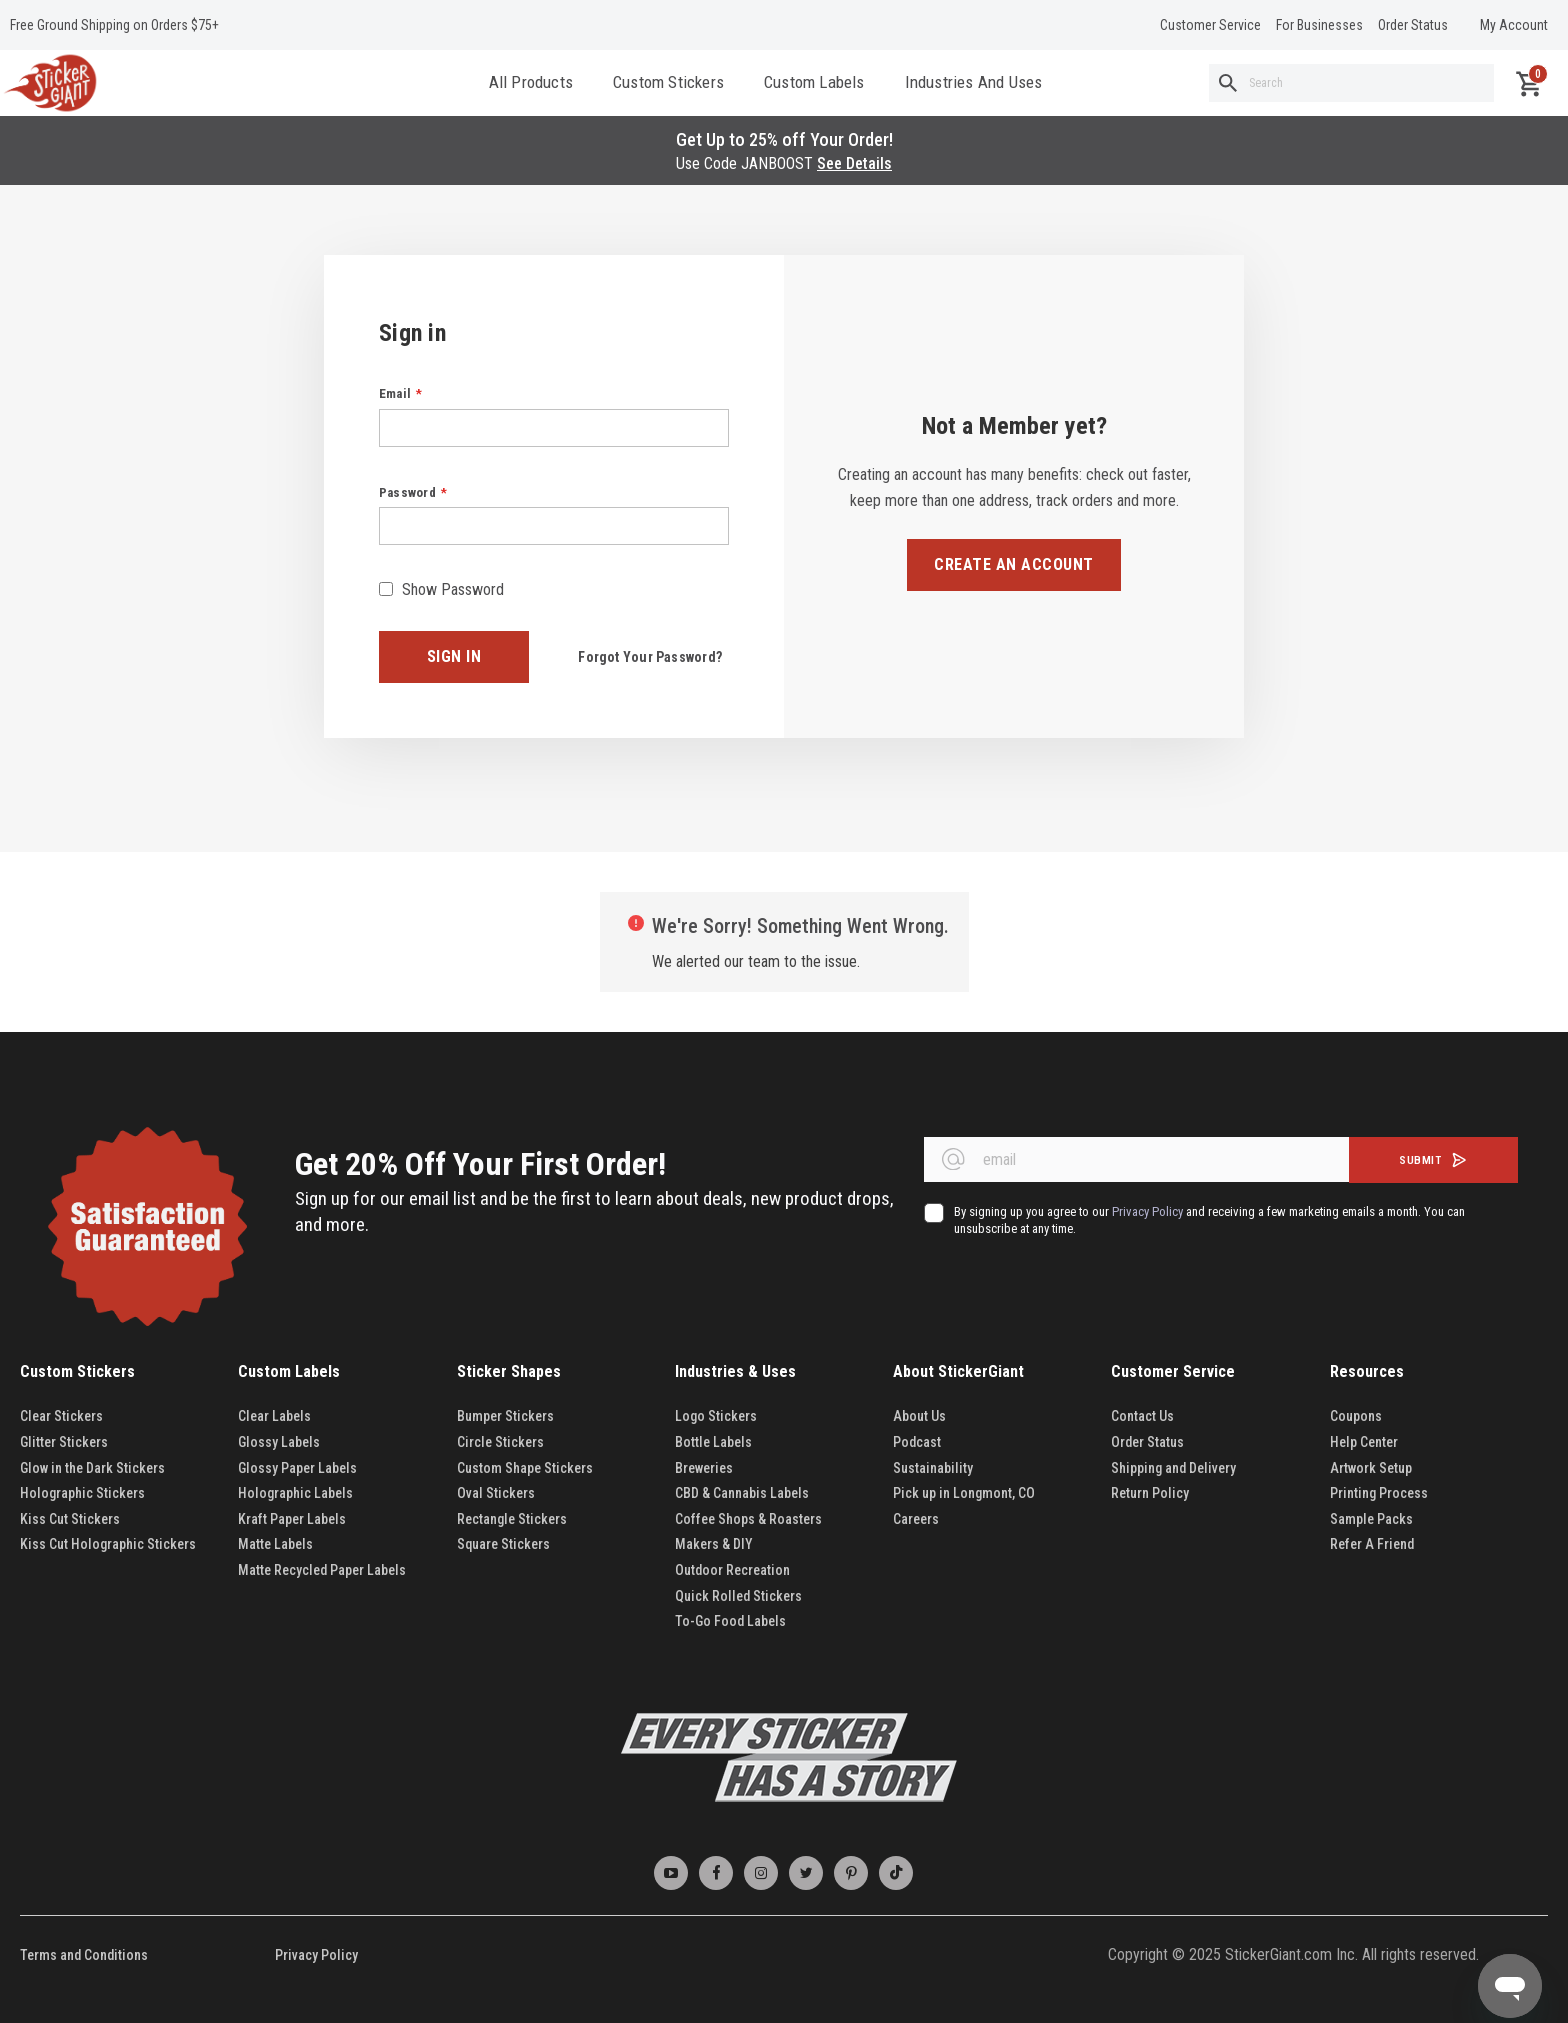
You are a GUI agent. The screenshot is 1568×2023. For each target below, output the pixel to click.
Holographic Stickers (82, 1493)
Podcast (917, 1442)
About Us (919, 1416)
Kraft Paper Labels (292, 1519)
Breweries (704, 1468)
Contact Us (1142, 1416)
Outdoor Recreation (732, 1570)
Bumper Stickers (505, 1416)
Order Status (1413, 25)
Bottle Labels (713, 1442)
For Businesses (1319, 25)
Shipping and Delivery (1173, 1468)
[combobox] (1351, 85)
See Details (854, 167)
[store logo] (50, 85)
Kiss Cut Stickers (70, 1519)
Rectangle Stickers (512, 1519)
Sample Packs (1371, 1519)
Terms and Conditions (84, 1955)
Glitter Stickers (64, 1442)
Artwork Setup (1371, 1468)
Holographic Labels (295, 1493)
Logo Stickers (716, 1416)
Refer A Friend (1372, 1544)
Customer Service (1210, 25)
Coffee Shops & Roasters (748, 1519)
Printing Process (1379, 1493)
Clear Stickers (61, 1416)
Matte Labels (275, 1544)
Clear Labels (274, 1416)
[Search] (1228, 85)
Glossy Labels (279, 1442)
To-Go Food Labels (730, 1621)
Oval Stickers (496, 1493)
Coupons (1356, 1416)
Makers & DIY (714, 1544)
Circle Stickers (500, 1442)
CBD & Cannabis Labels (742, 1493)
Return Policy (1150, 1493)
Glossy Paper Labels (297, 1468)
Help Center (1364, 1442)
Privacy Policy (316, 1955)
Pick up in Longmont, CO (964, 1493)
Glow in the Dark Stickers (94, 1468)
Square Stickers (503, 1544)
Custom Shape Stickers (525, 1468)
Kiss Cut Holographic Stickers (108, 1544)
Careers (916, 1519)
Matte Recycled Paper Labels (322, 1570)
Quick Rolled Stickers (738, 1596)
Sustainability (933, 1468)
